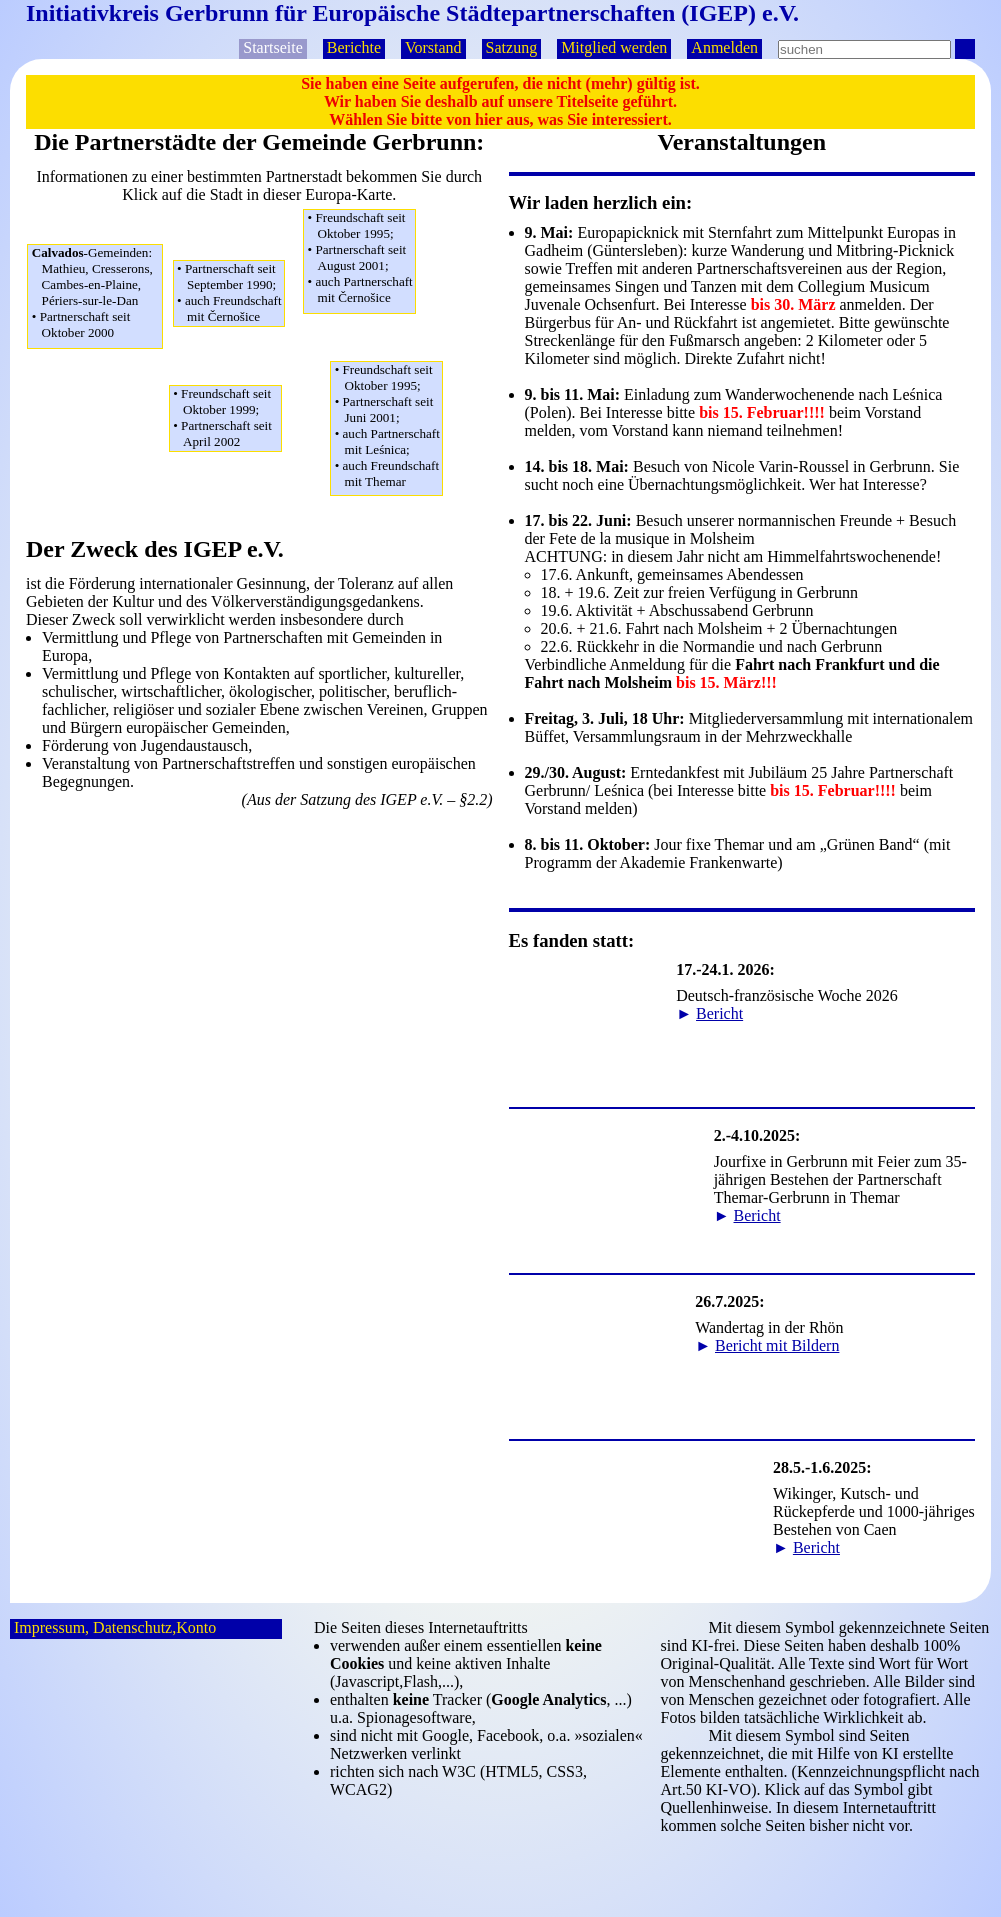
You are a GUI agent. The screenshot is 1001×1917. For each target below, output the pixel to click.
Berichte (354, 47)
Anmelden (724, 47)
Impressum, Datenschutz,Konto (115, 1627)
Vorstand (433, 47)
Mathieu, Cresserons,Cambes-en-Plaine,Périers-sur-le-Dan (97, 293)
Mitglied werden (614, 47)
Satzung (512, 47)
